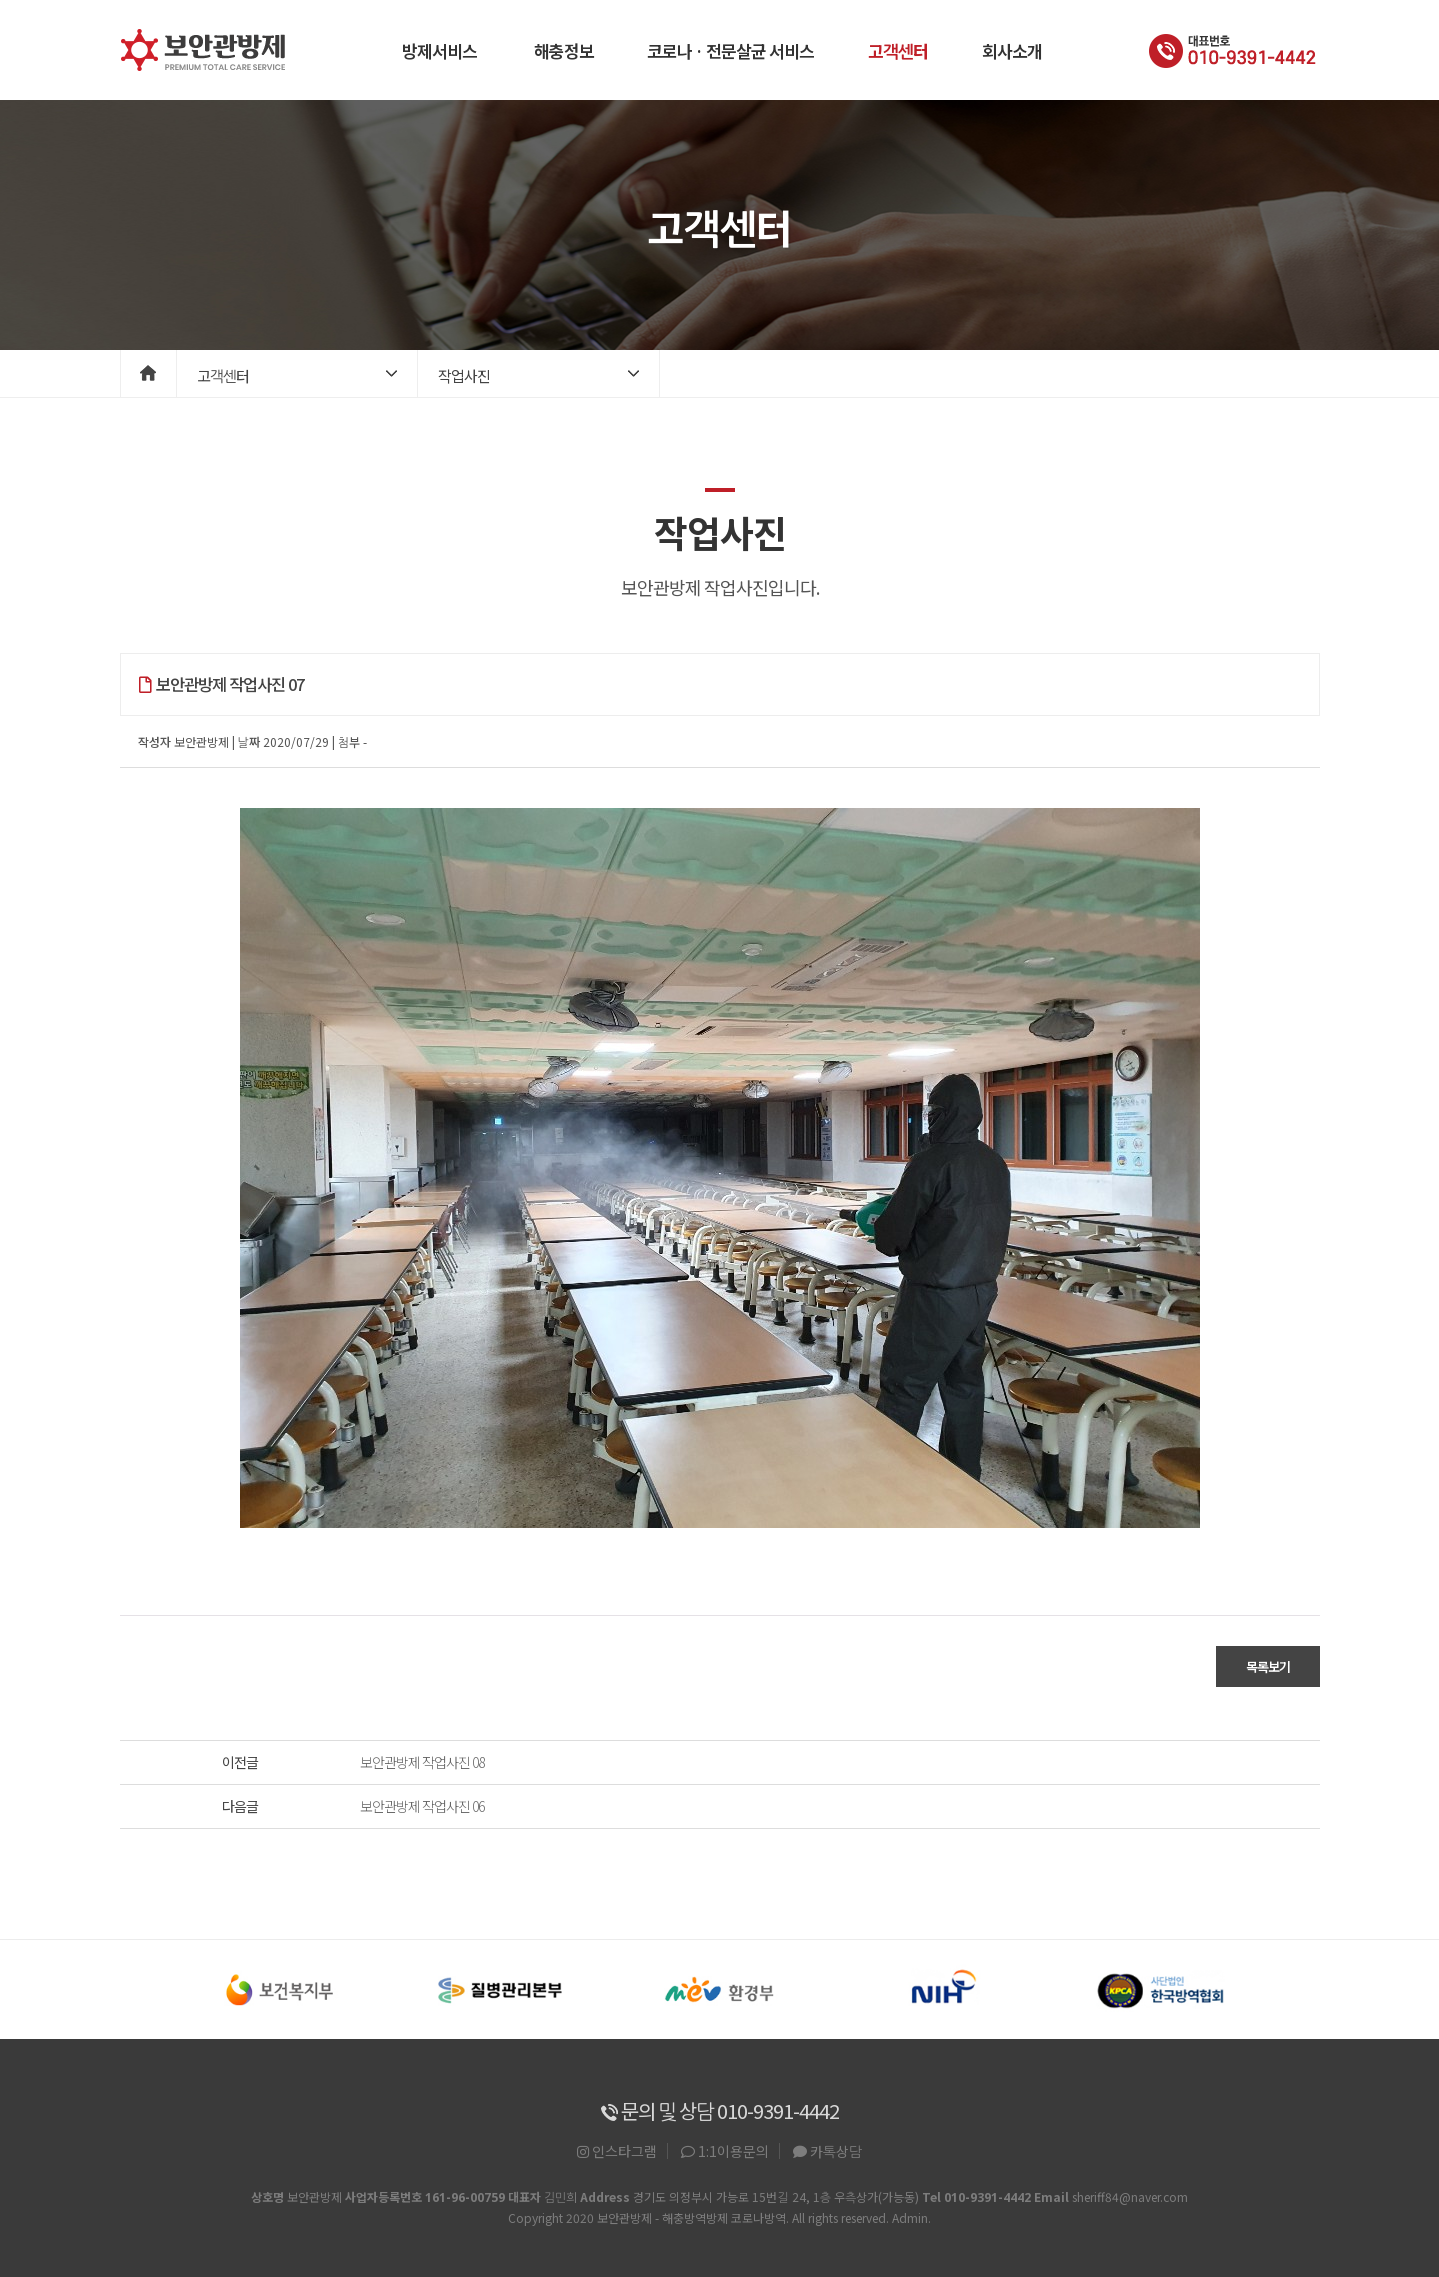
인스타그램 (617, 2151)
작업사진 (464, 375)
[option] (280, 1989)
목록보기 (1268, 1666)
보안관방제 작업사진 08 (422, 1762)
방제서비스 (439, 50)
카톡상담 (827, 2151)
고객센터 (898, 50)
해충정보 (564, 50)
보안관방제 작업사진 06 (422, 1806)
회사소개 (1012, 50)
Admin (910, 2217)
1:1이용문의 (725, 2151)
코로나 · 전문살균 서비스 (730, 50)
